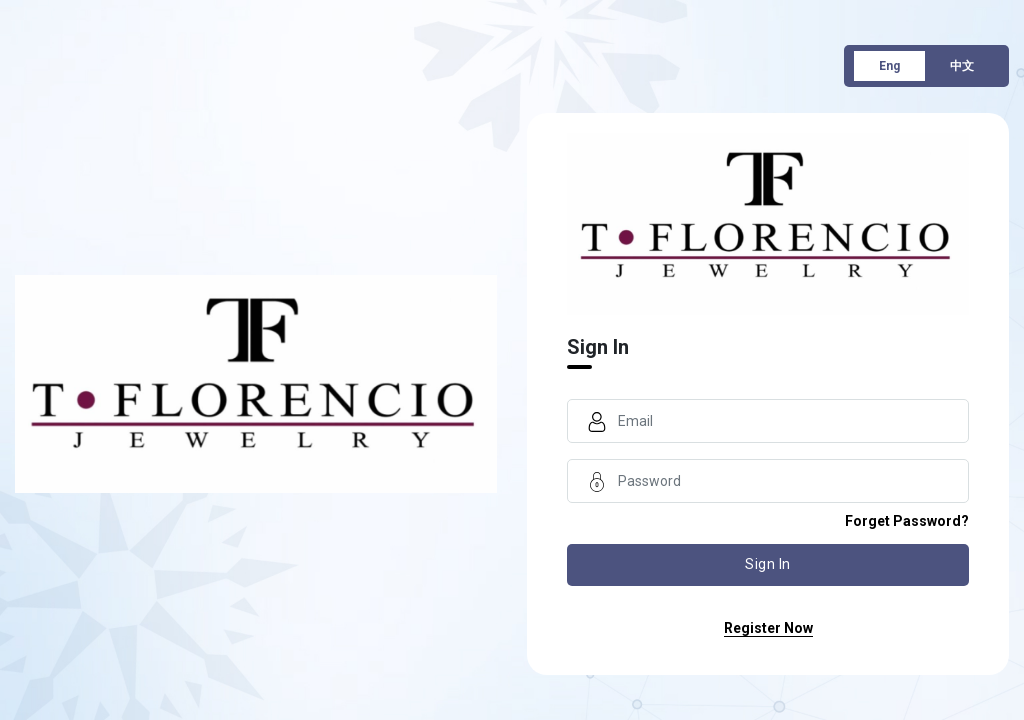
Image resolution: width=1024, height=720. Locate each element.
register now (768, 628)
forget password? (907, 521)
